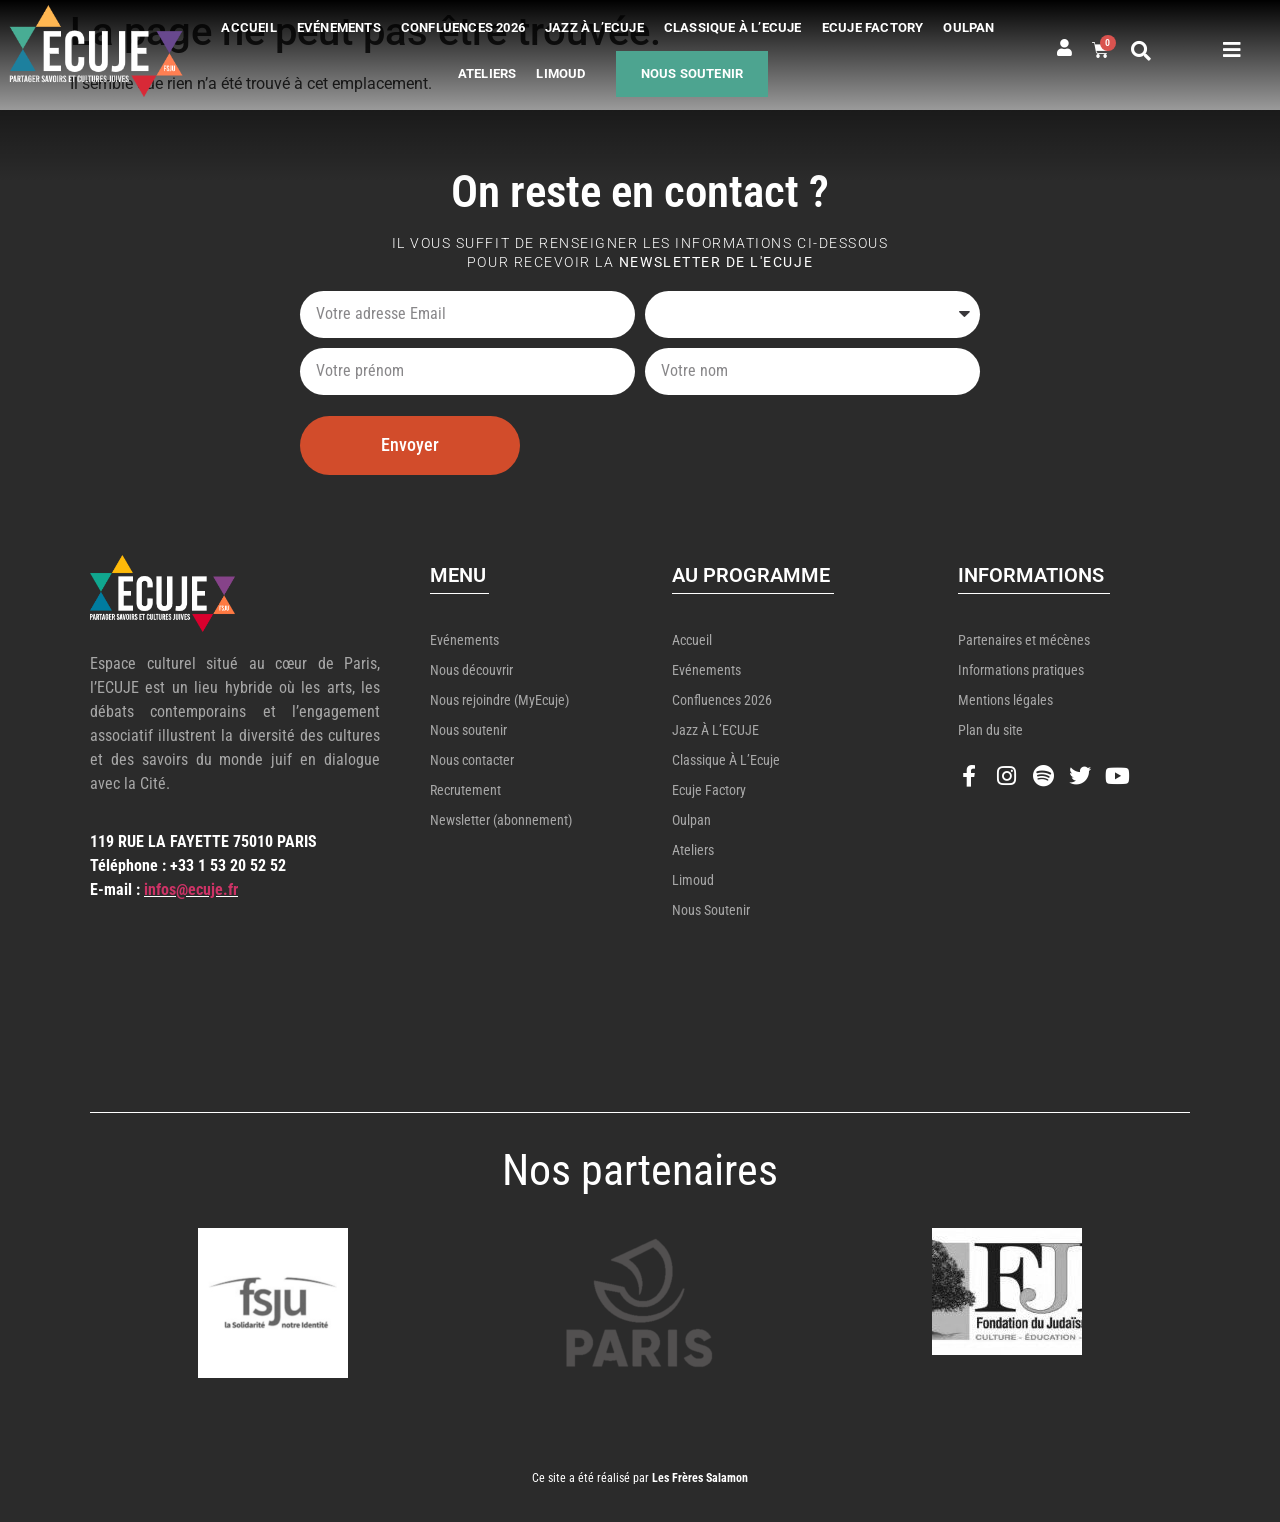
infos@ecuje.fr (191, 889)
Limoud (560, 73)
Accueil (248, 27)
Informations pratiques (1021, 670)
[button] (1141, 51)
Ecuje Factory (873, 27)
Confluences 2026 (463, 27)
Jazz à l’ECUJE (594, 27)
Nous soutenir (692, 73)
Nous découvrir (471, 670)
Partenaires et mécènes (1024, 640)
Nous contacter (472, 760)
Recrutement (465, 790)
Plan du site (990, 730)
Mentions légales (1005, 700)
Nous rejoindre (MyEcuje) (499, 700)
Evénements (339, 27)
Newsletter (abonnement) (501, 820)
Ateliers (487, 73)
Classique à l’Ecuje (733, 27)
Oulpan (968, 27)
